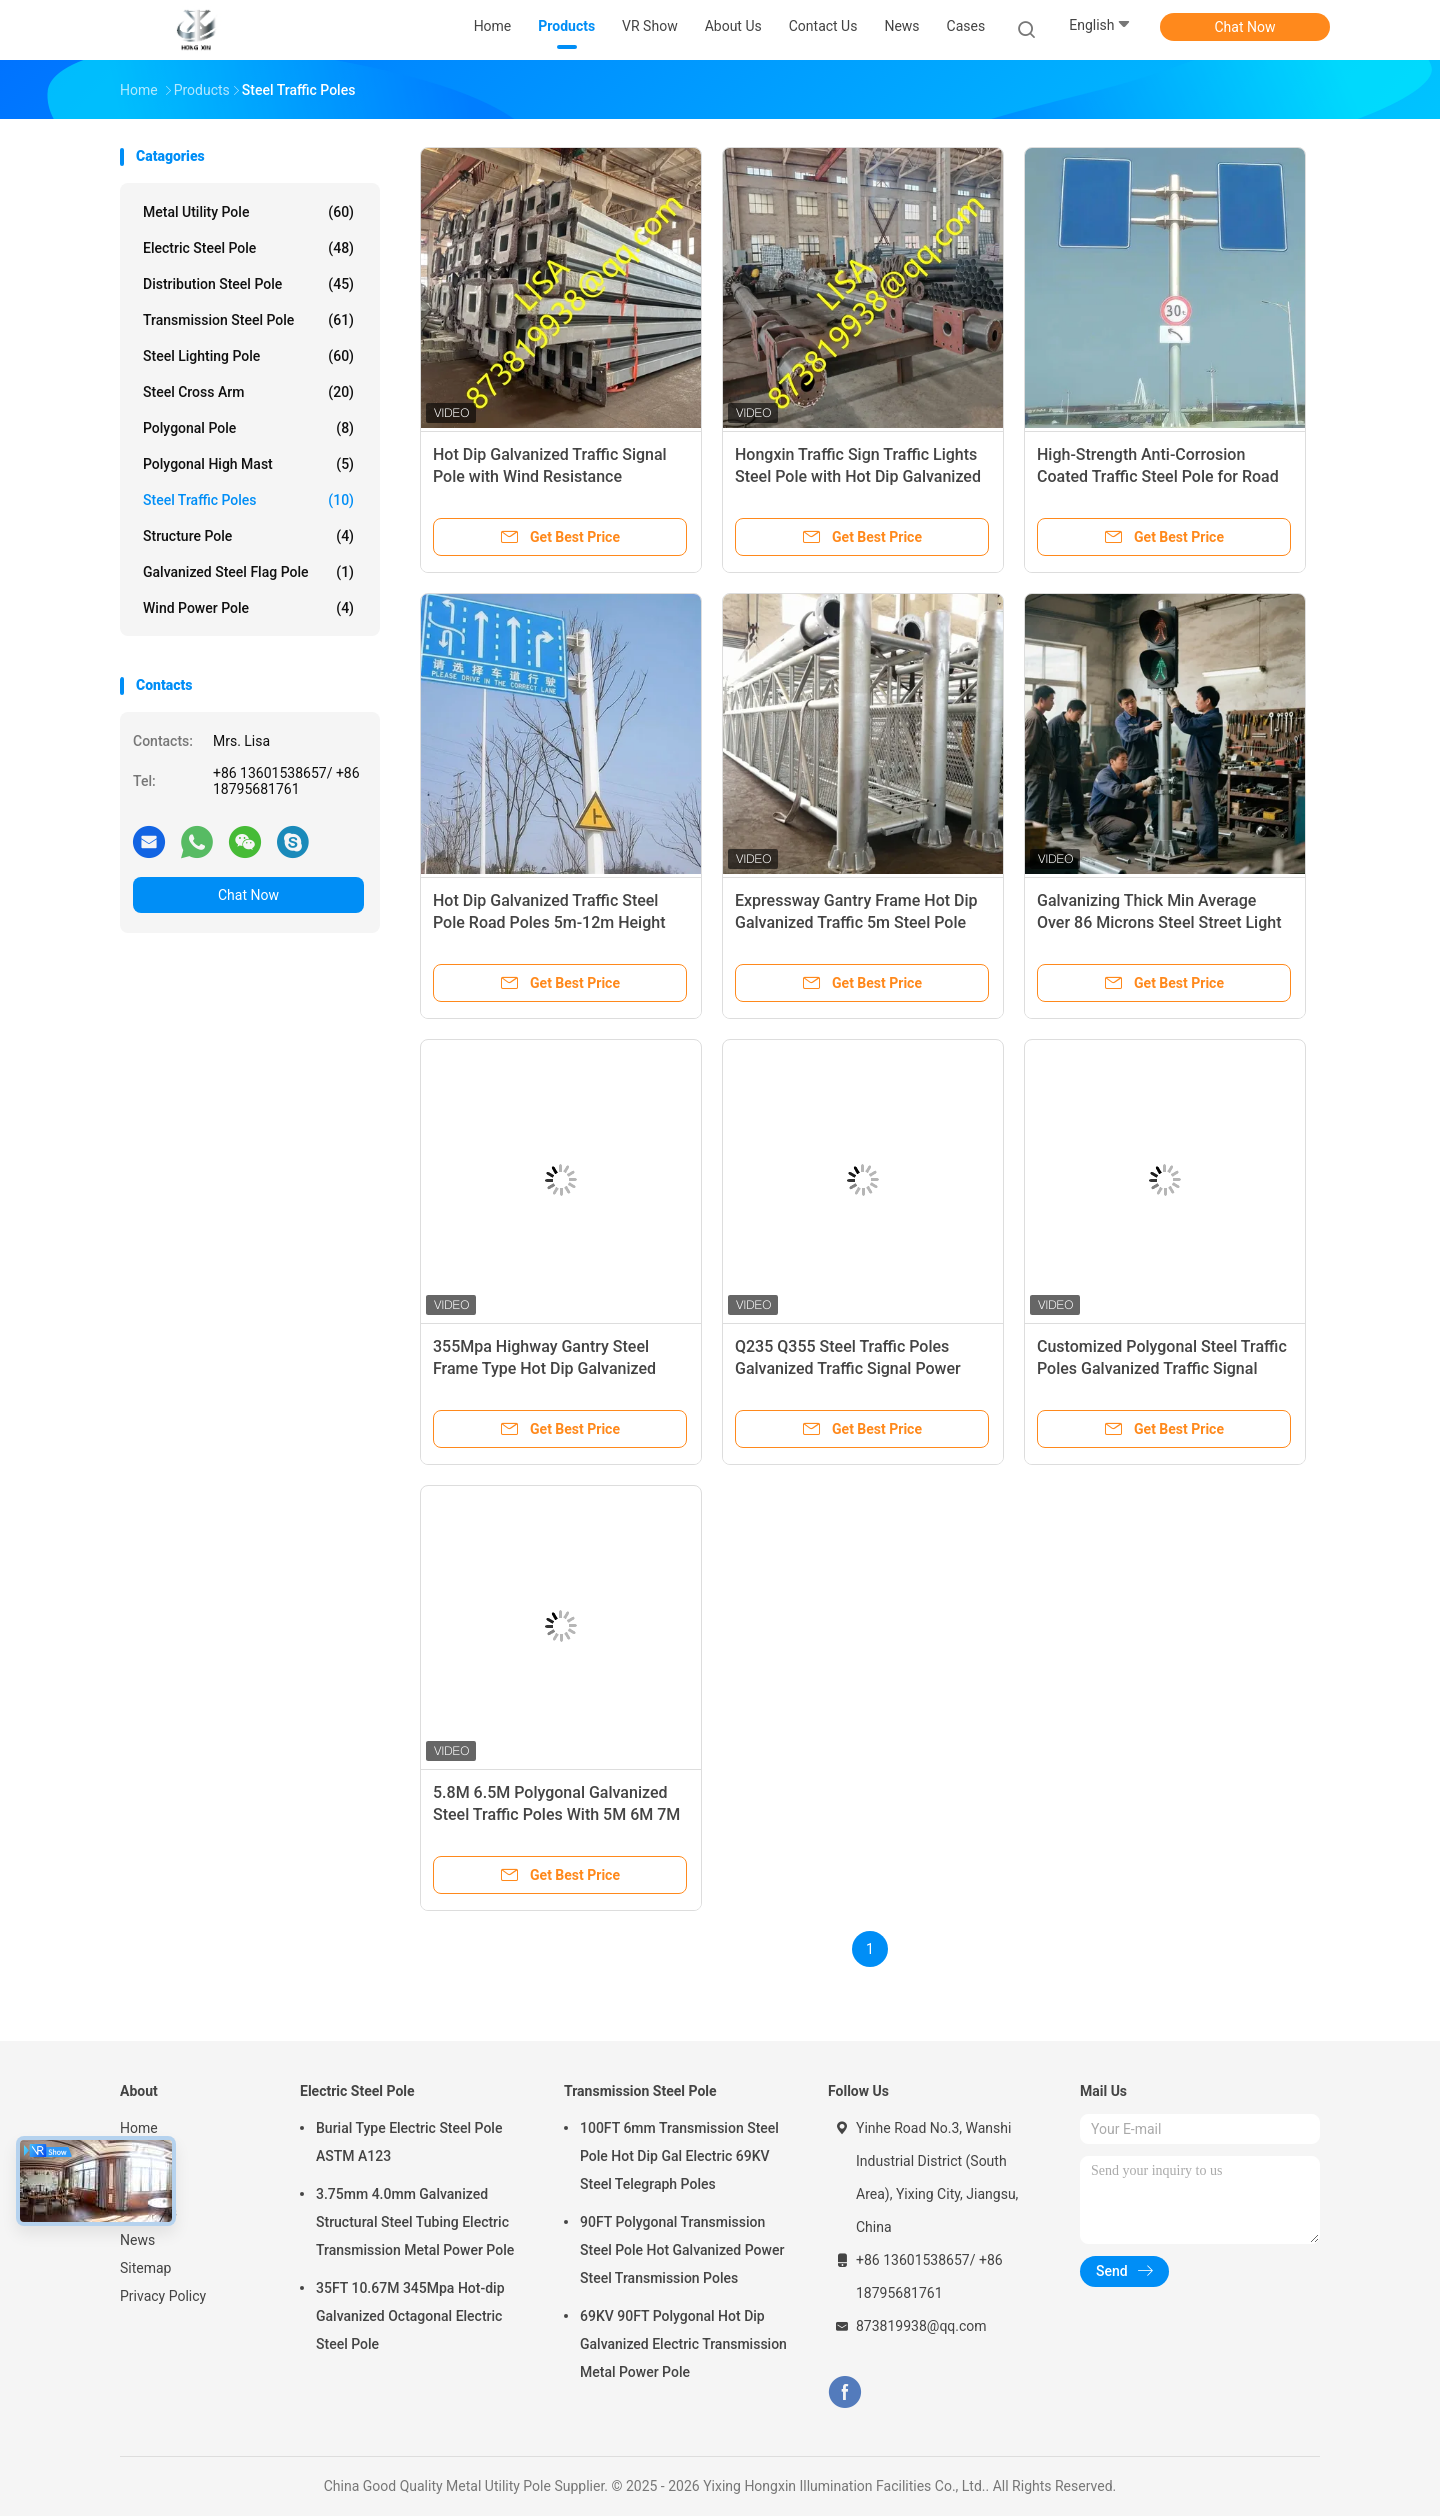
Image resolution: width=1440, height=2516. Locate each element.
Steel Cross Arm (248, 392)
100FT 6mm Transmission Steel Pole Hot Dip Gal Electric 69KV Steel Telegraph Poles (679, 2156)
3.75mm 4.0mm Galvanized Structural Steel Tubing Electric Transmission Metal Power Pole (415, 2222)
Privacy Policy (163, 2296)
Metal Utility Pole (248, 212)
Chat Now (1245, 27)
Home (139, 2128)
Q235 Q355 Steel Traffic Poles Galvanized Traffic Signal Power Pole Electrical (848, 1368)
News (137, 2240)
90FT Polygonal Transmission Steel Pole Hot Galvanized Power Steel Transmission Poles (682, 2250)
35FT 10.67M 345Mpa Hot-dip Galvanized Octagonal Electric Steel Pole (410, 2316)
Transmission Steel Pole (248, 320)
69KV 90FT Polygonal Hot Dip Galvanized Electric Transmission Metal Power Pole (683, 2344)
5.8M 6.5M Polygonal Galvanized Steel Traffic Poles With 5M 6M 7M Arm (556, 1814)
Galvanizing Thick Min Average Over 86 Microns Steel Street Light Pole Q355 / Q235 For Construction (1162, 922)
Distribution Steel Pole (248, 284)
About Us (148, 2212)
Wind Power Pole (248, 608)
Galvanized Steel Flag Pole (248, 572)
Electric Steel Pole (248, 248)
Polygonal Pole (248, 428)
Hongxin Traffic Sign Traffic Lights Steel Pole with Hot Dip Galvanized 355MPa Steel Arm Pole (858, 476)
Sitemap (145, 2268)
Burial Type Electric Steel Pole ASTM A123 (409, 2142)
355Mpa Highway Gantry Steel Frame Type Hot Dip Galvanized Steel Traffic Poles (544, 1368)
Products (148, 2156)
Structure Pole (248, 536)
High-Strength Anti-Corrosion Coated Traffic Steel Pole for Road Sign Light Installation (1158, 476)
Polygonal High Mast (248, 464)
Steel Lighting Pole (248, 356)
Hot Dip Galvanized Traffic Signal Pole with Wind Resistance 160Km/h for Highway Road (550, 476)
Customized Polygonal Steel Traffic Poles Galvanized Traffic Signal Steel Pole (1162, 1368)
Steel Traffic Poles (248, 500)
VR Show (148, 2184)
